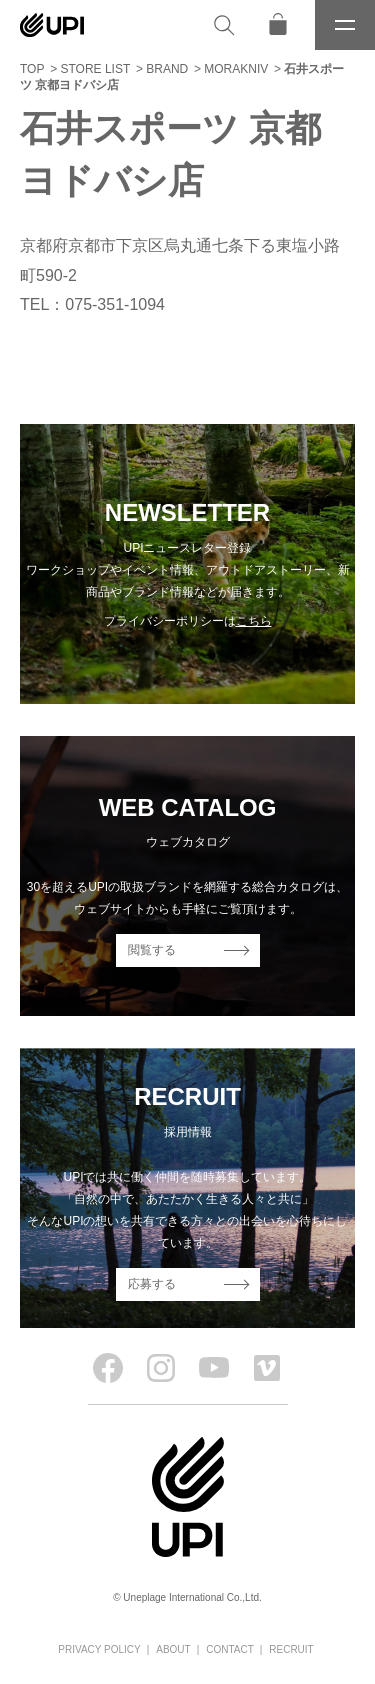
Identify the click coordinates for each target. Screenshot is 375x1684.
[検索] (224, 25)
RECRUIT (291, 1649)
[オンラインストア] (278, 25)
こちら (254, 621)
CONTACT (230, 1649)
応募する (152, 1284)
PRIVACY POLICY (99, 1649)
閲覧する (152, 950)
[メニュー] (345, 25)
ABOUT (173, 1649)
